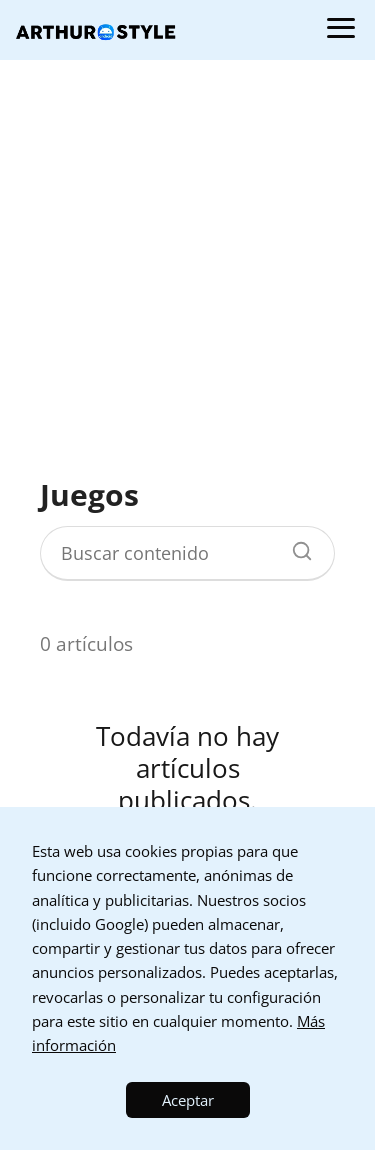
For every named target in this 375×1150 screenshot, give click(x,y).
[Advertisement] (187, 267)
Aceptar (188, 1100)
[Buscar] (295, 546)
